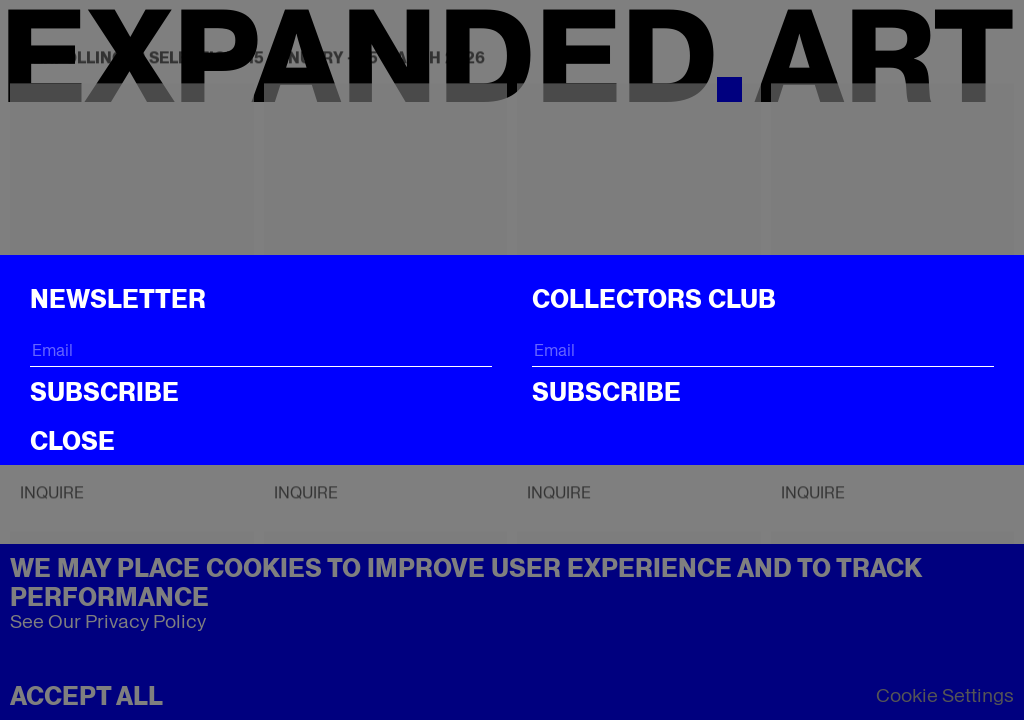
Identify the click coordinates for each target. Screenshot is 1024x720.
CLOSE (72, 441)
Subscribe (104, 392)
